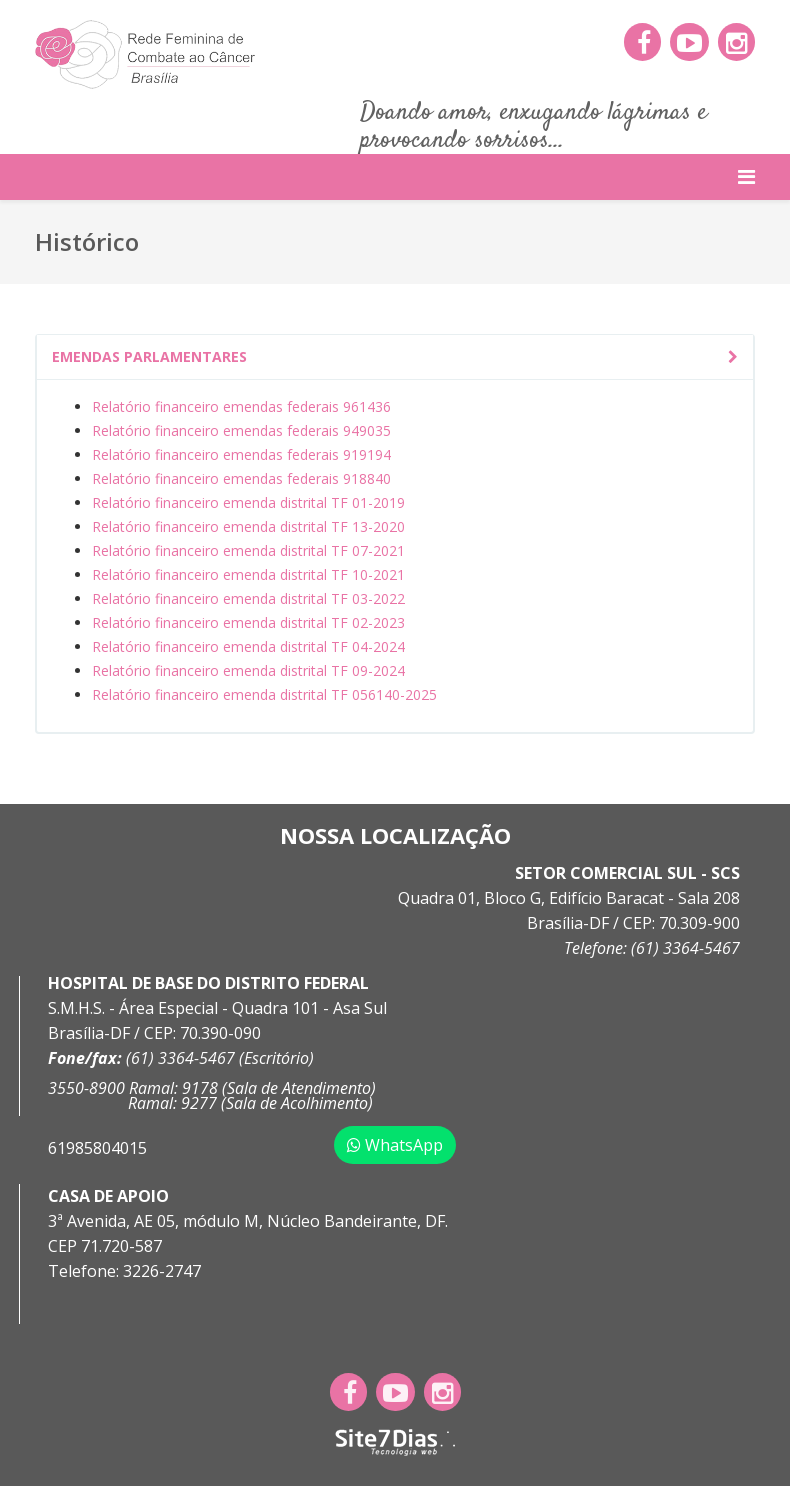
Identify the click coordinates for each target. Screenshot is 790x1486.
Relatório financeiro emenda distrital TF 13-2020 (248, 526)
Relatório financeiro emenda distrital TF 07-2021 (248, 550)
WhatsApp (395, 1145)
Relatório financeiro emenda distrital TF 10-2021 (248, 574)
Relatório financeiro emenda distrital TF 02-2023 (248, 622)
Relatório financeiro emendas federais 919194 (241, 454)
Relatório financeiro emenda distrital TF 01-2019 (248, 502)
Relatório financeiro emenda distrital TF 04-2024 (248, 646)
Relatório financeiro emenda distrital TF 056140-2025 (264, 694)
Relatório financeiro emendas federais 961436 (241, 406)
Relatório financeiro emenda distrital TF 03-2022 (248, 598)
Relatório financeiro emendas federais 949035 (241, 430)
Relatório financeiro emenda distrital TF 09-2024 (248, 670)
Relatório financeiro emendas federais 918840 (241, 478)
